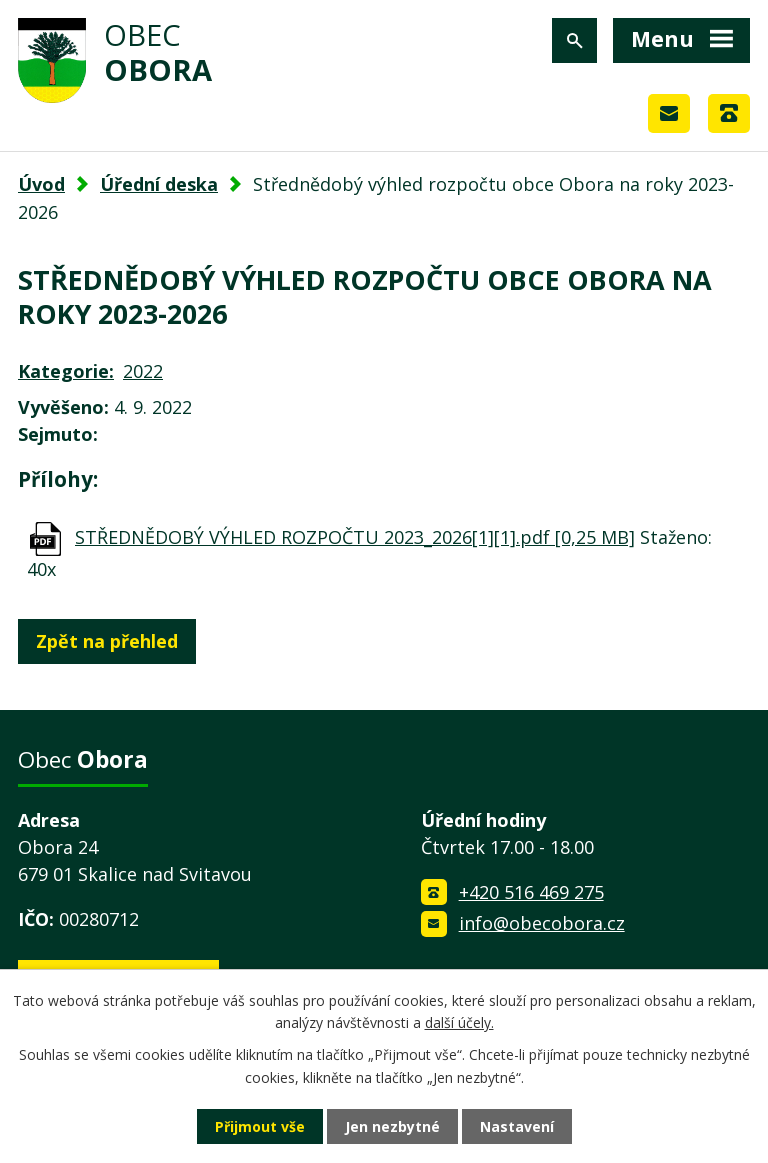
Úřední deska (159, 184)
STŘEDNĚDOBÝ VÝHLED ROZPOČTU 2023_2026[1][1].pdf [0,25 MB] (355, 537)
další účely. (459, 1022)
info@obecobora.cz (542, 923)
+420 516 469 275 (531, 892)
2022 (143, 371)
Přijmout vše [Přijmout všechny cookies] (260, 1126)
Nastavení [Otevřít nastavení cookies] (517, 1126)
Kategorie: (66, 371)
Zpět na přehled (107, 641)
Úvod (41, 184)
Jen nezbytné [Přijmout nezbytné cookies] (392, 1126)
